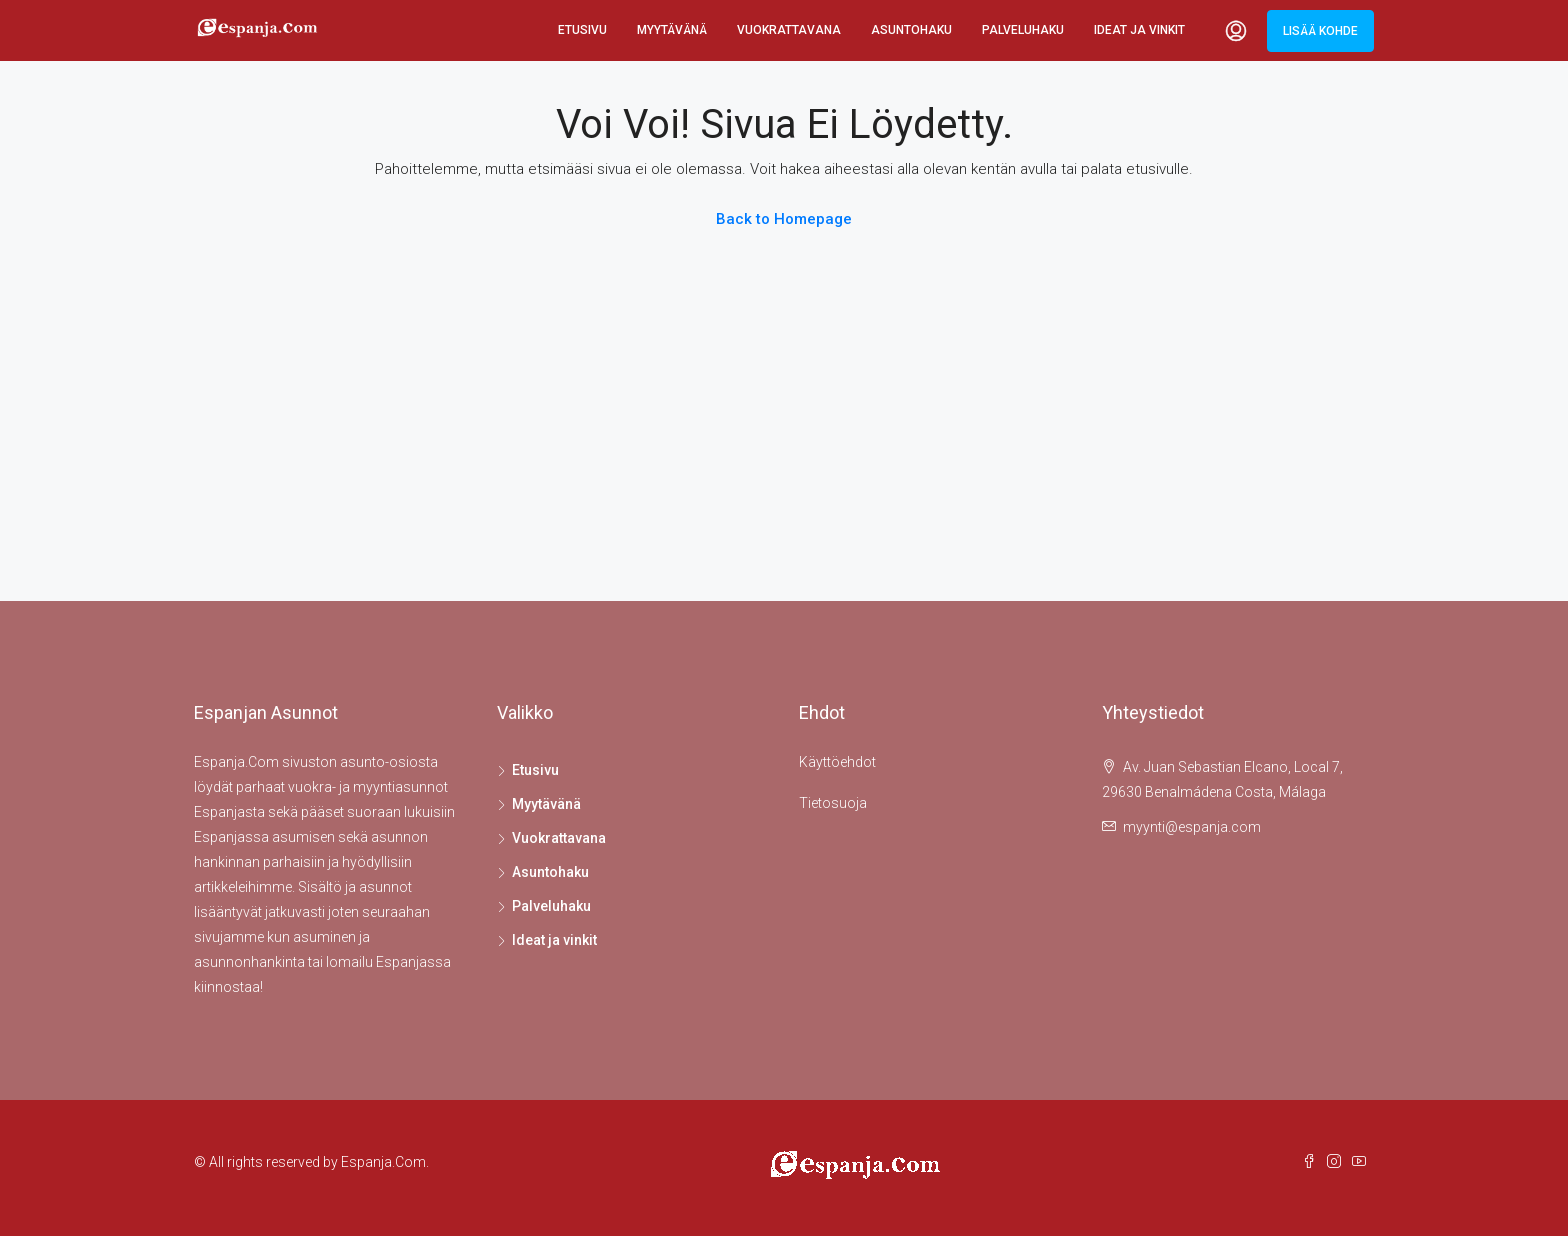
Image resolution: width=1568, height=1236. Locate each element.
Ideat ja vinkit (1139, 30)
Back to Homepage (784, 219)
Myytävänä (672, 30)
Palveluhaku (1023, 30)
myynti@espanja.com (1192, 827)
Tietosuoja (833, 803)
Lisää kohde (1320, 31)
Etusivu (582, 30)
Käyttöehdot (837, 762)
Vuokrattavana (789, 30)
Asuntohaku (911, 30)
